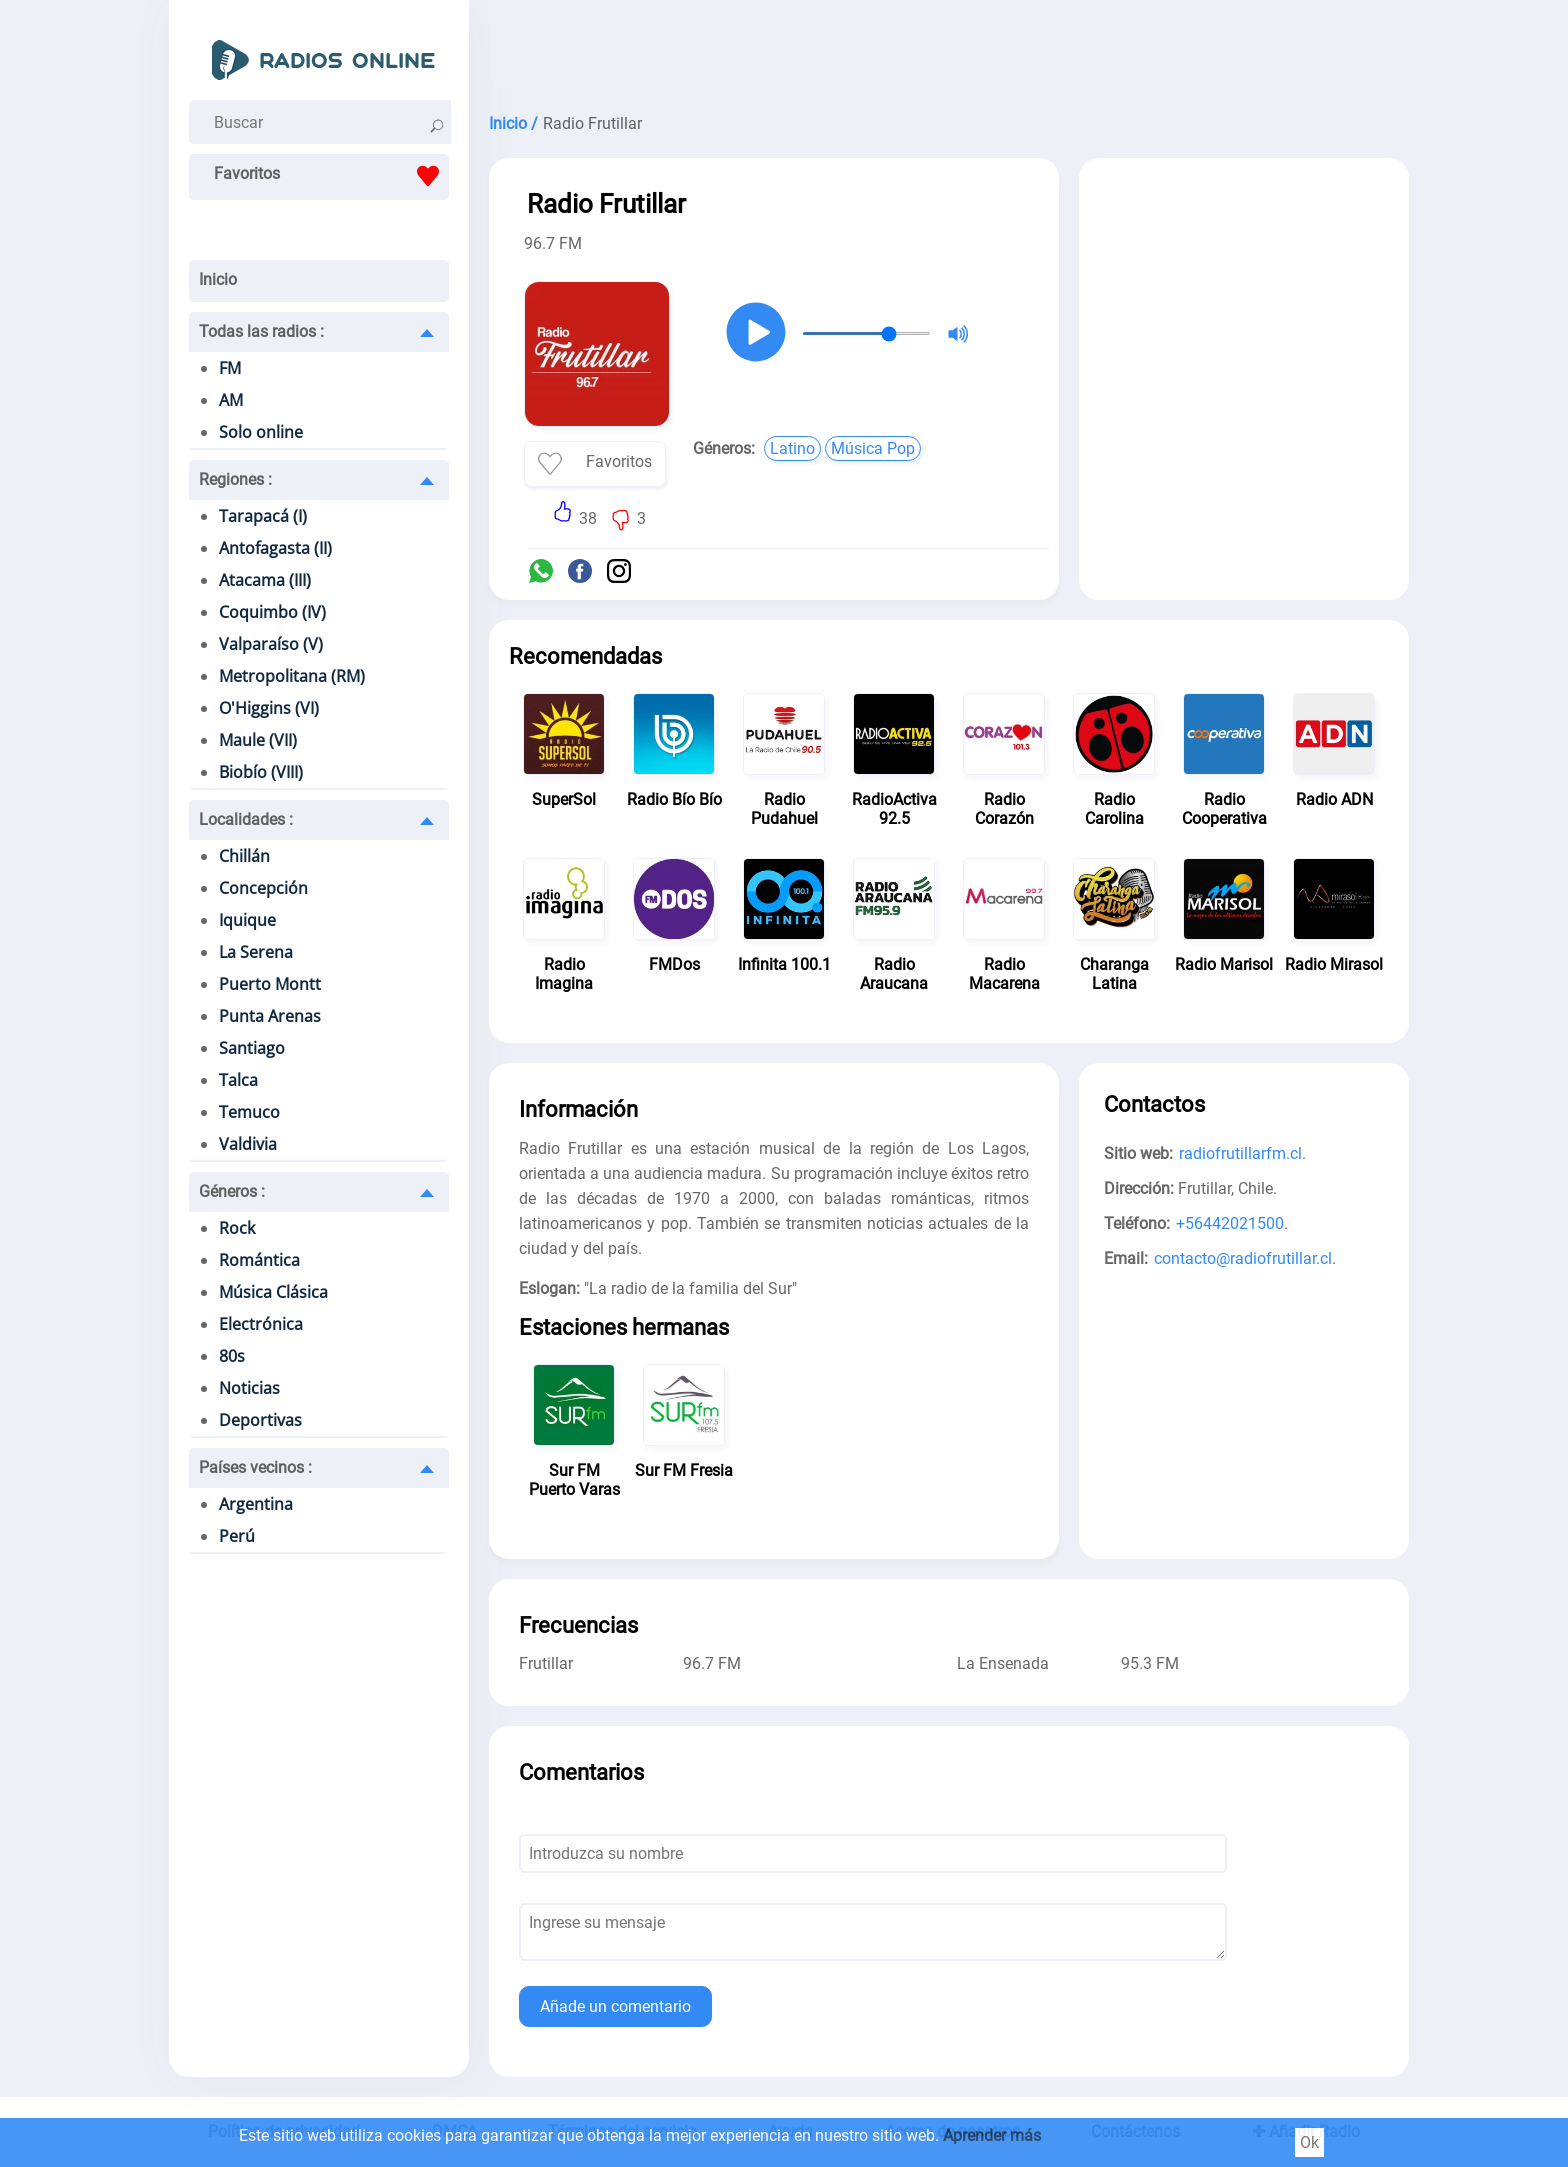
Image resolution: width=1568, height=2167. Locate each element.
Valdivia (248, 1144)
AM (231, 400)
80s (232, 1356)
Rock (237, 1228)
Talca (238, 1080)
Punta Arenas (270, 1016)
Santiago (252, 1048)
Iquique (247, 920)
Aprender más (992, 2135)
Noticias (249, 1388)
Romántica (259, 1260)
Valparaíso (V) (271, 644)
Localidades (246, 819)
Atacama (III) (265, 580)
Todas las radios (261, 331)
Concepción (263, 888)
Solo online (261, 432)
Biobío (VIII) (261, 772)
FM (230, 368)
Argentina (256, 1504)
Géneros (232, 1191)
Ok (1309, 2142)
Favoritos (331, 176)
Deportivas (260, 1420)
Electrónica (261, 1324)
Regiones (235, 479)
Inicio (218, 279)
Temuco (249, 1112)
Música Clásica (273, 1292)
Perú (237, 1536)
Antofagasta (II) (275, 548)
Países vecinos (255, 1467)
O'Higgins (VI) (269, 708)
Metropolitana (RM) (292, 676)
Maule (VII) (258, 740)
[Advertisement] (949, 50)
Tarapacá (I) (263, 516)
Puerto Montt (270, 984)
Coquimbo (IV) (272, 612)
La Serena (256, 952)
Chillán (244, 856)
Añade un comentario (615, 2006)
